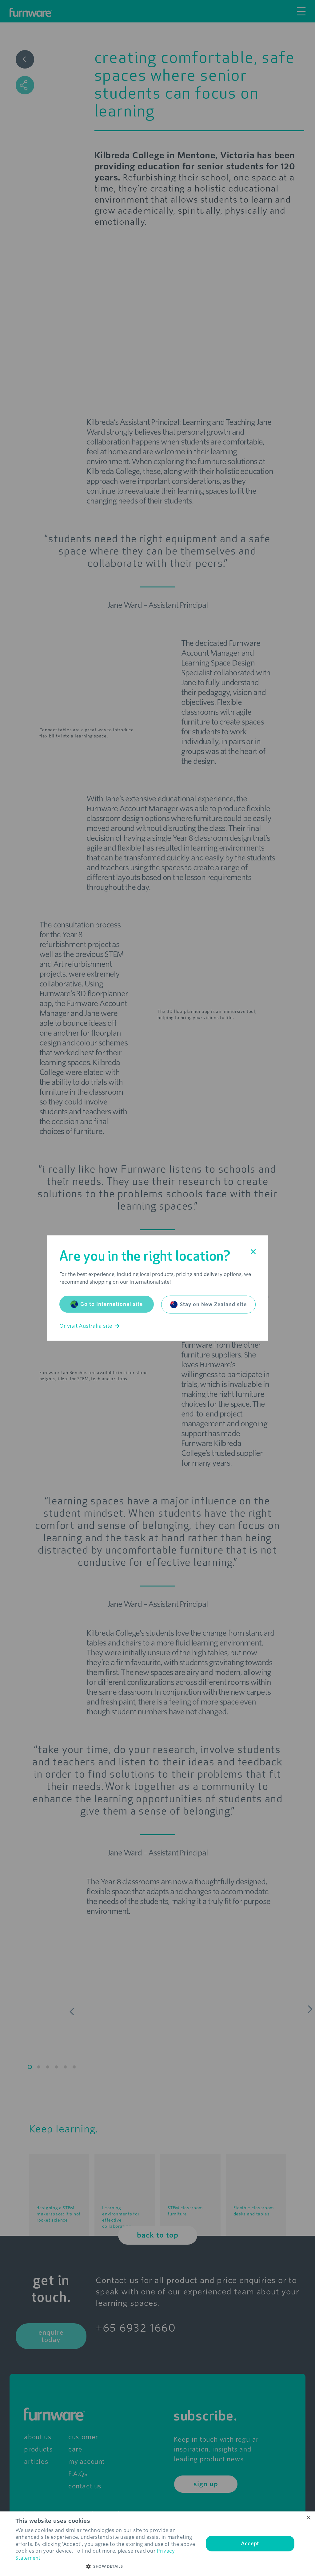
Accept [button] (250, 2543)
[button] (106, 2566)
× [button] (308, 2518)
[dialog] (157, 2543)
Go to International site (106, 1304)
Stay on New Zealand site (208, 1304)
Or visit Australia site (89, 1326)
